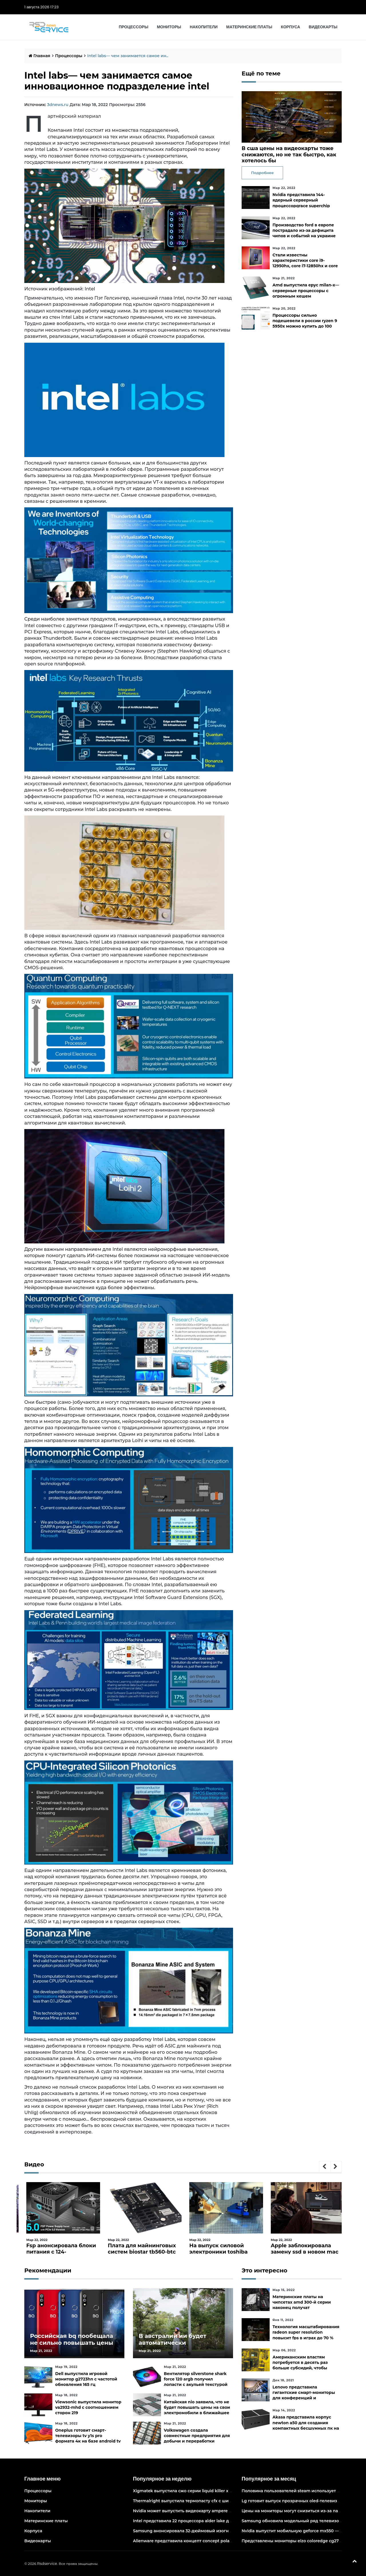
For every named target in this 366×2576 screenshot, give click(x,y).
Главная (39, 55)
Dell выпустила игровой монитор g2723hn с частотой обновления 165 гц (86, 2379)
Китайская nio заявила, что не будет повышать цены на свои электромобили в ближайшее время (197, 2410)
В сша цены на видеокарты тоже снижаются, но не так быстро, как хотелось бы (289, 154)
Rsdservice (47, 2563)
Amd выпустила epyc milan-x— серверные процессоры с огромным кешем (305, 290)
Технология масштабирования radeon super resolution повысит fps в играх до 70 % (305, 2332)
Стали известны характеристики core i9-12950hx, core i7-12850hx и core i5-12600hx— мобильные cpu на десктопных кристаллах (305, 266)
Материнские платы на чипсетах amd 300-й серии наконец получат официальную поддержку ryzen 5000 (301, 2307)
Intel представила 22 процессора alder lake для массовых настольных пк (211, 2520)
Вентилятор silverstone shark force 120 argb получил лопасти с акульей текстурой (196, 2379)
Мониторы (169, 27)
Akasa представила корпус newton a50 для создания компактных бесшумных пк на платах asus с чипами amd (305, 2425)
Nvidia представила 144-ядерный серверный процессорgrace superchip (301, 200)
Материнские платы (249, 27)
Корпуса (290, 27)
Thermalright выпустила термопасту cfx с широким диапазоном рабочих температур (224, 2500)
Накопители (204, 27)
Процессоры (133, 27)
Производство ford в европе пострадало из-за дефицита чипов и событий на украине (304, 230)
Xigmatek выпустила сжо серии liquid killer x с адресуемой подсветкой (209, 2490)
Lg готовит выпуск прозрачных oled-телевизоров (294, 2500)
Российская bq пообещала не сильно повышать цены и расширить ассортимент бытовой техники (71, 2346)
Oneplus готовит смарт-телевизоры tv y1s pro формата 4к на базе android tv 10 (88, 2438)
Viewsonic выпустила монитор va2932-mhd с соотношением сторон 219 (88, 2407)
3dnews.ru (57, 104)
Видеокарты (323, 27)
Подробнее (262, 172)
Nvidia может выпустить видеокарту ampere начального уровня (201, 2510)
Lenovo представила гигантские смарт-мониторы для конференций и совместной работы (303, 2395)
